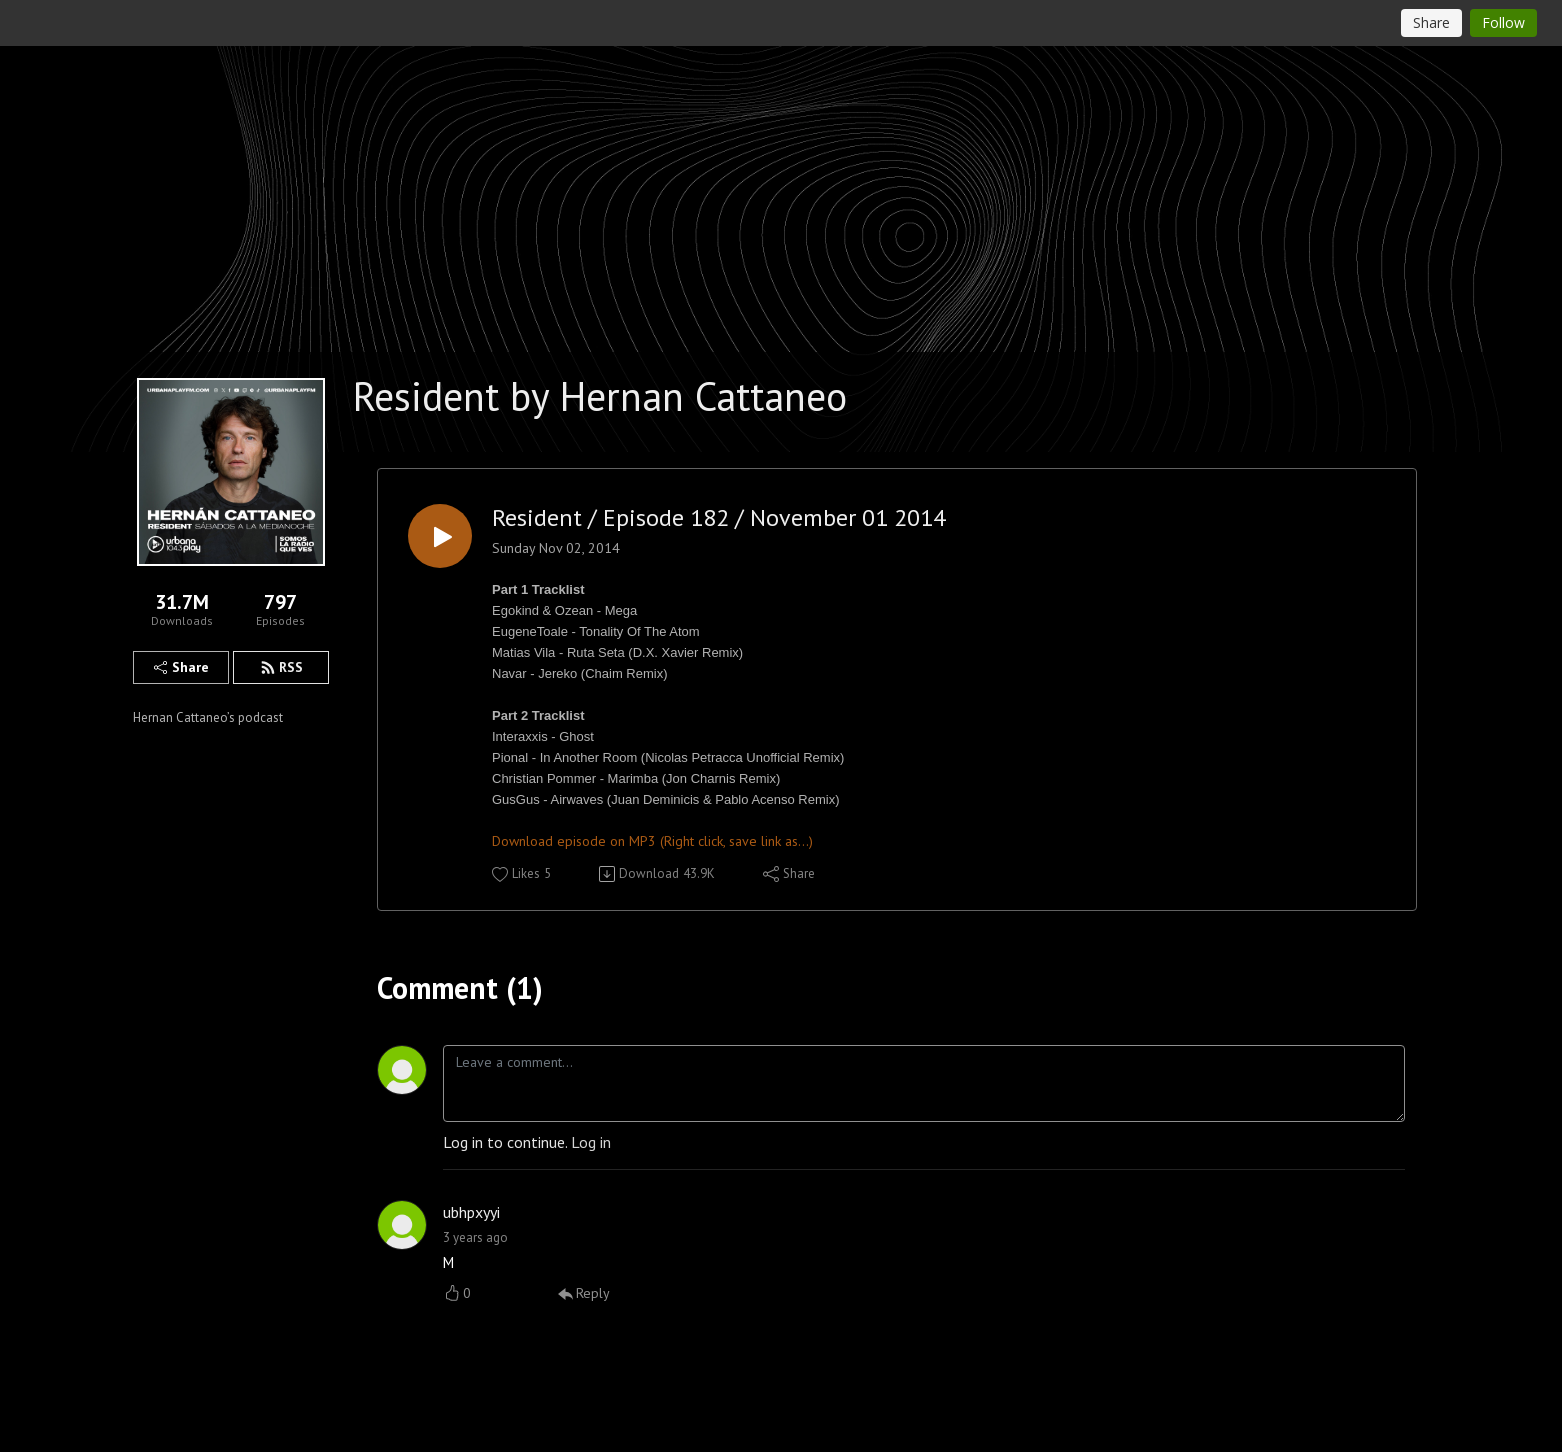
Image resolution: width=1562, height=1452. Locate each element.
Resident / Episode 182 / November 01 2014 (719, 518)
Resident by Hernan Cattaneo (600, 396)
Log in (591, 1142)
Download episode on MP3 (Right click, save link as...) (652, 841)
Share (181, 667)
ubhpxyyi (471, 1212)
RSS (281, 667)
